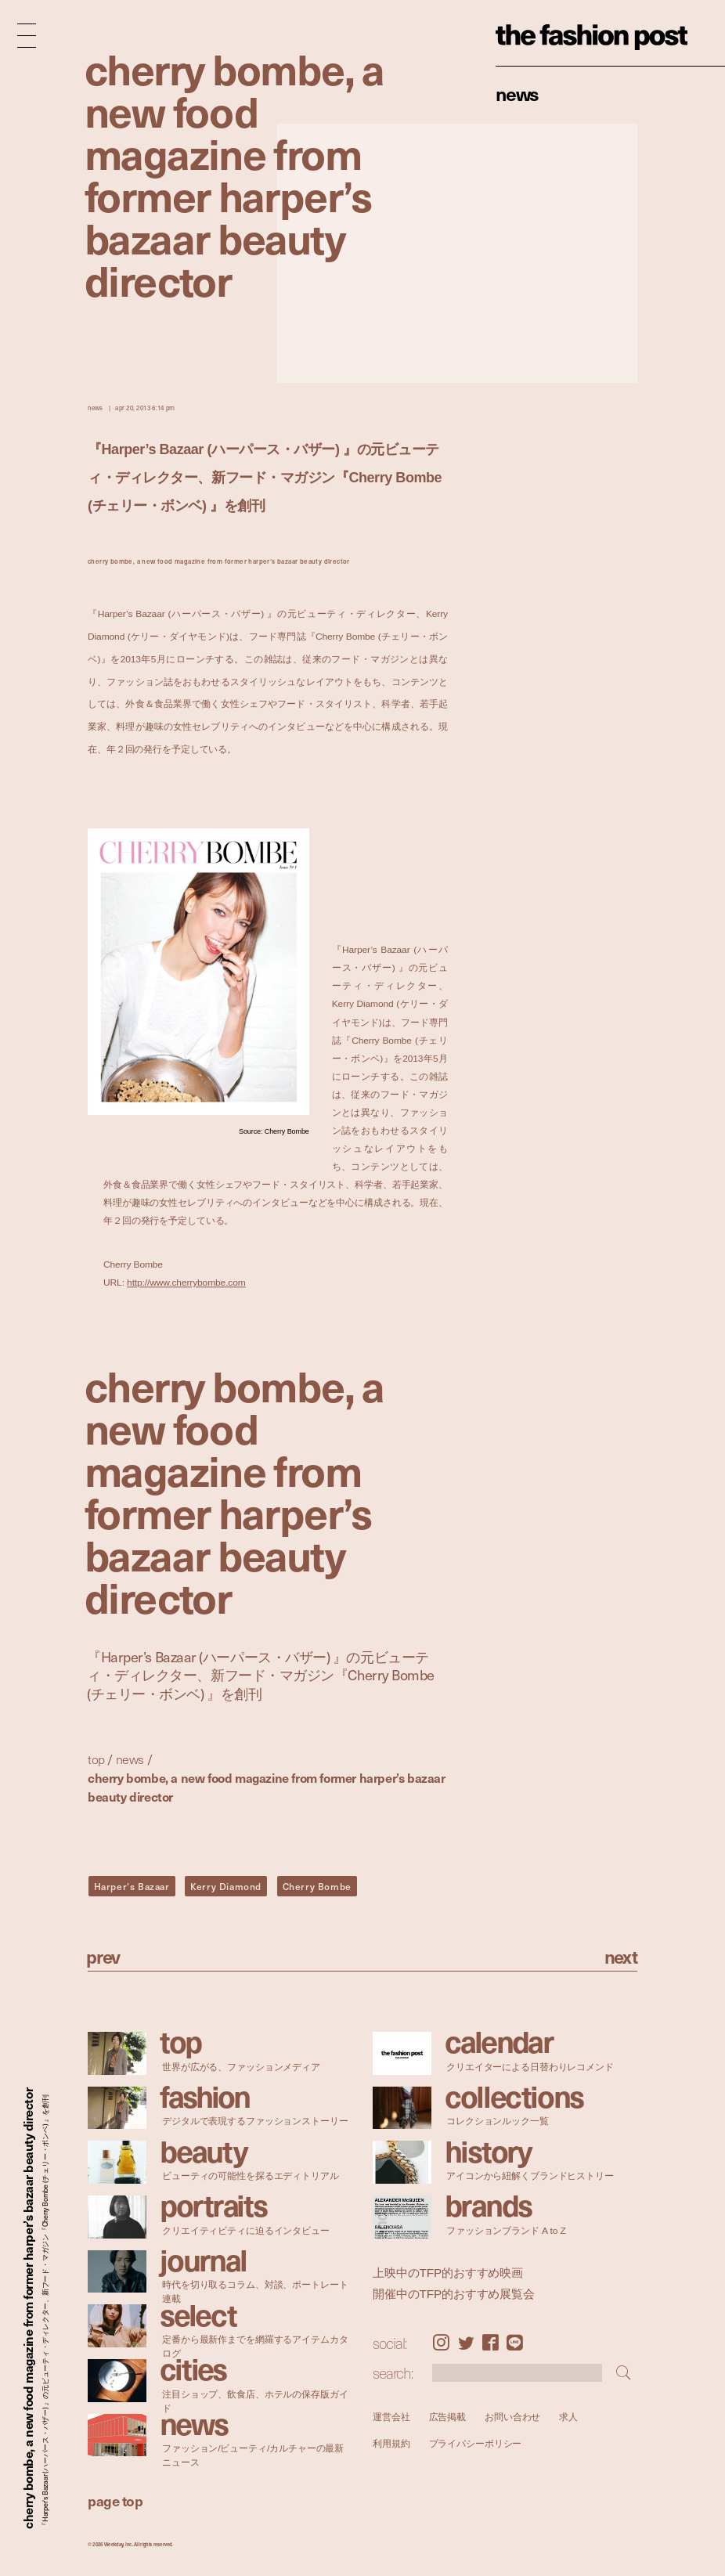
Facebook (490, 2343)
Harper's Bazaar (132, 1886)
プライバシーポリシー (474, 2443)
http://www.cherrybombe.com (186, 1283)
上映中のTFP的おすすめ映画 (448, 2272)
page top (115, 2500)
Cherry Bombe (317, 1886)
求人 (568, 2417)
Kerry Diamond (226, 1886)
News (517, 93)
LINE (515, 2343)
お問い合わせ (512, 2417)
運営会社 (391, 2417)
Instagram (440, 2343)
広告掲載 (447, 2417)
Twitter (466, 2343)
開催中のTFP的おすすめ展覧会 (454, 2293)
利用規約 (391, 2443)
